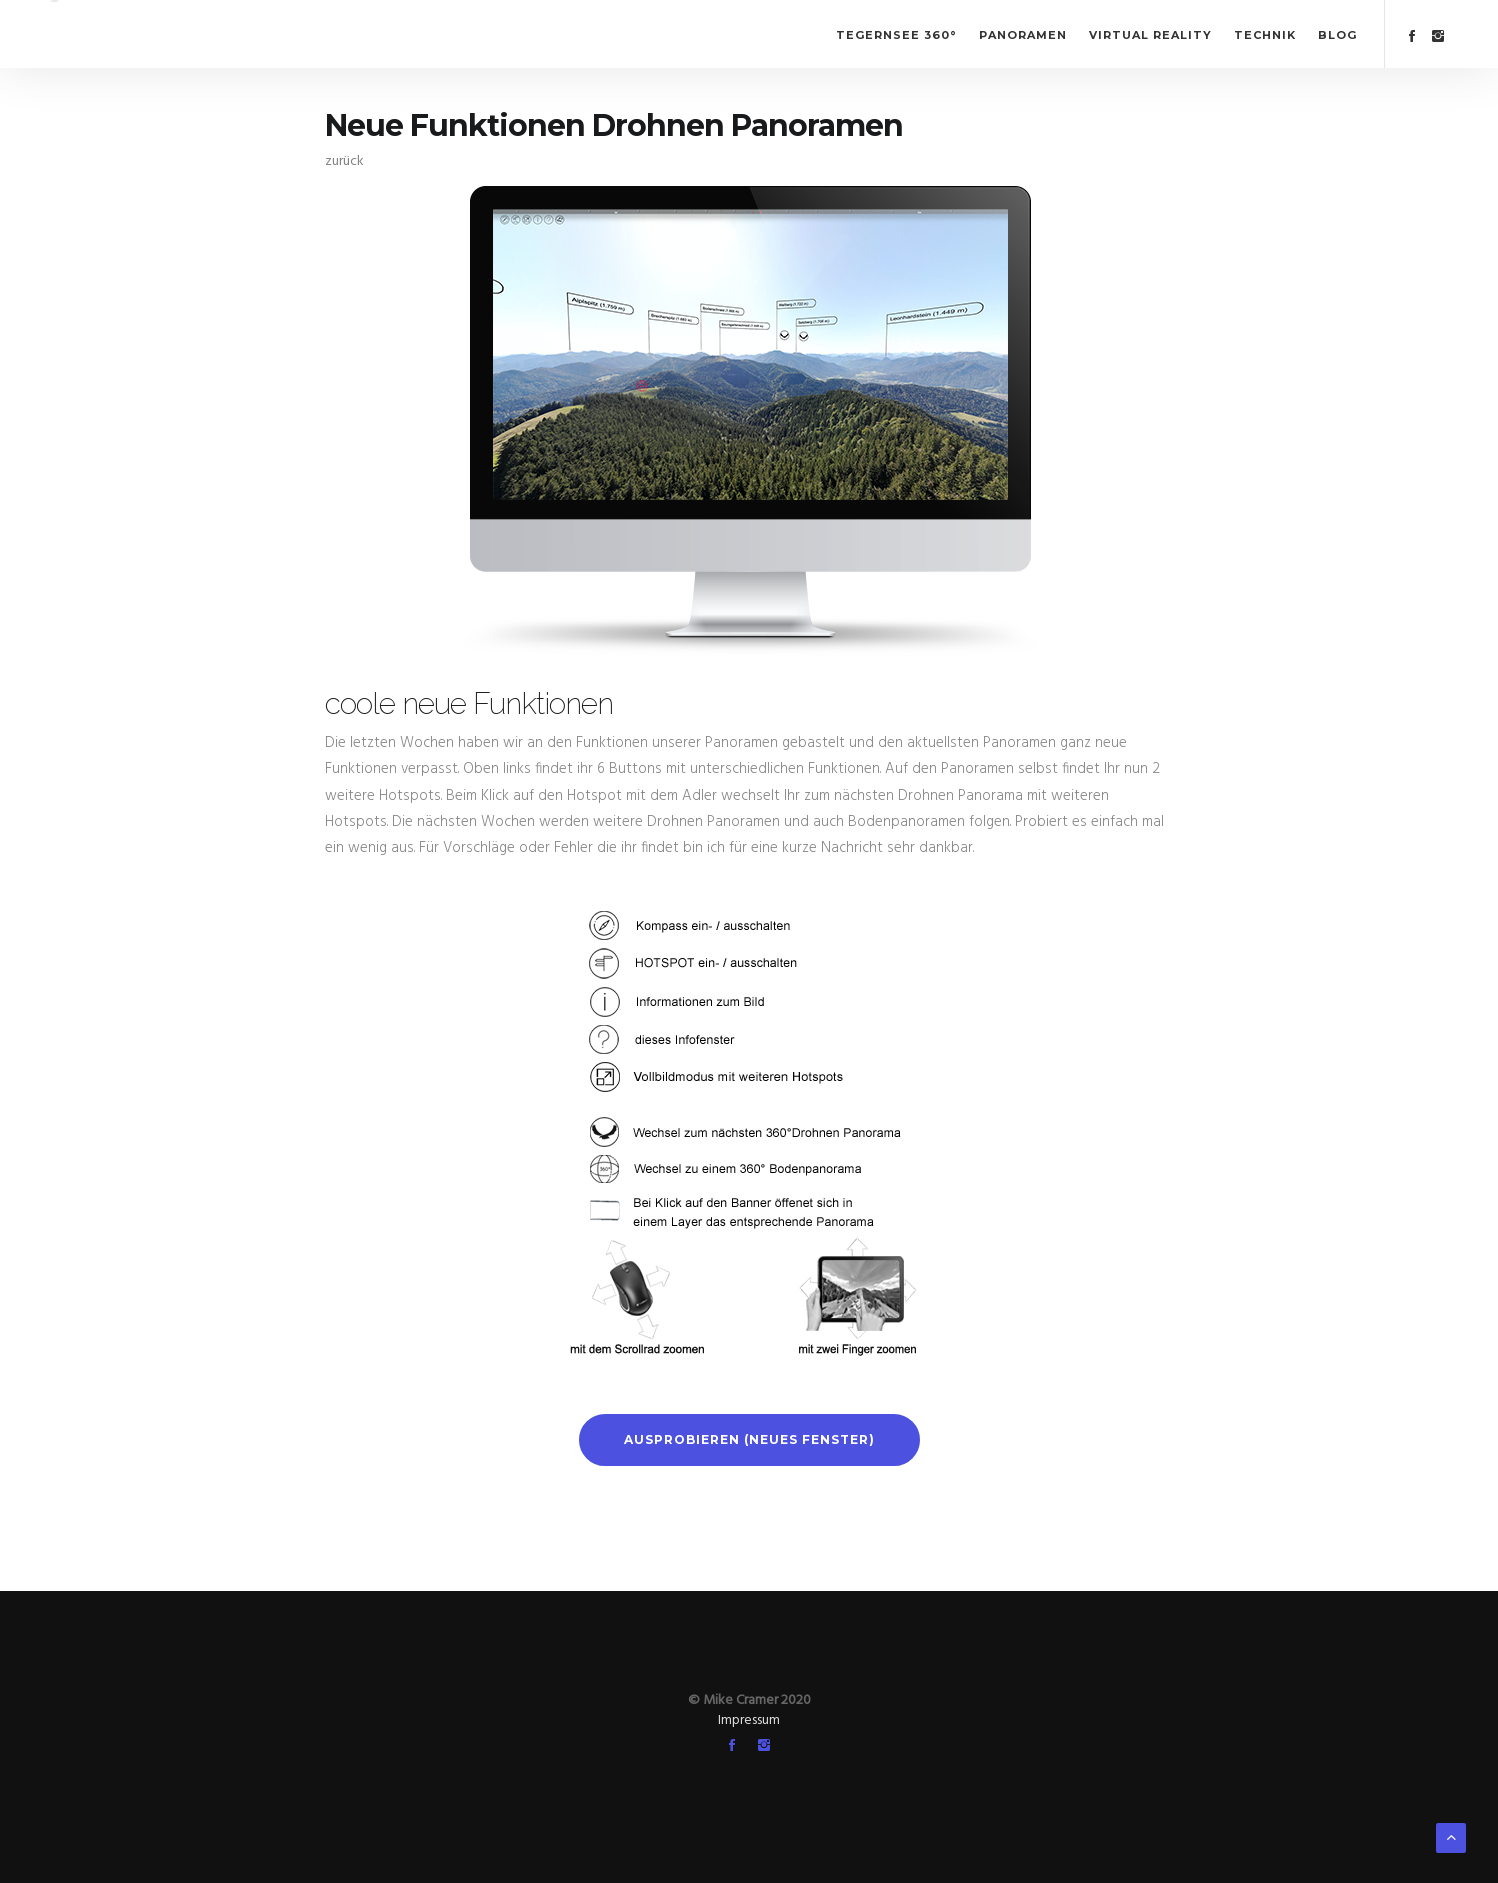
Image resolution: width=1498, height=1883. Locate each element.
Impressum (749, 1721)
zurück (344, 161)
